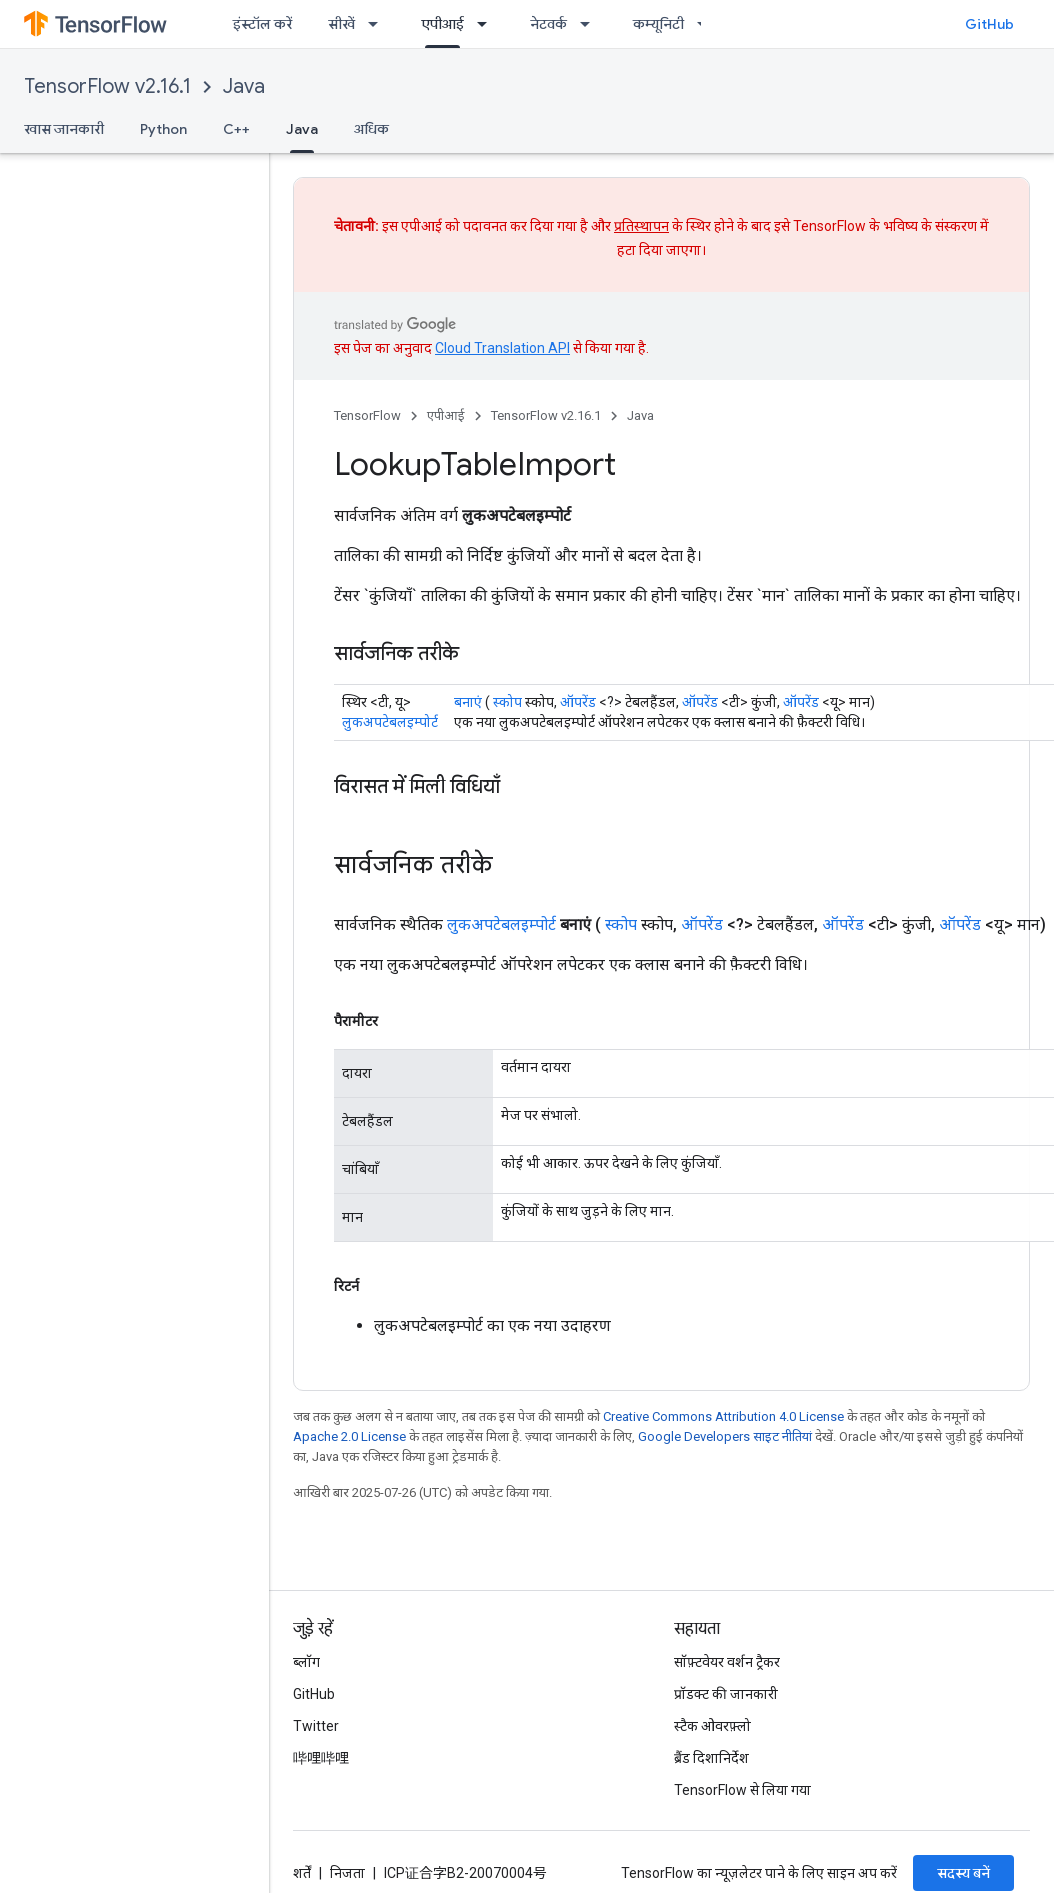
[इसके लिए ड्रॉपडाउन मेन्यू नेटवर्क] (591, 24)
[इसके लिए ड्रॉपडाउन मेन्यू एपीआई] (488, 24)
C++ (236, 129)
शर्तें (302, 1873)
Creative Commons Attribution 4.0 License (723, 1416)
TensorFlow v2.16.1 (107, 86)
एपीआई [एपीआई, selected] (442, 24)
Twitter (316, 1726)
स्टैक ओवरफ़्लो (712, 1726)
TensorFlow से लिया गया (742, 1790)
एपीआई (446, 415)
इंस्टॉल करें (262, 24)
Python (163, 129)
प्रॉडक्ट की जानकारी (726, 1694)
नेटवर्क (548, 24)
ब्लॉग (306, 1662)
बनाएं (468, 702)
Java (244, 86)
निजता (347, 1873)
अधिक (371, 129)
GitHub (989, 24)
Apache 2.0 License (349, 1436)
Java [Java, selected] (302, 129)
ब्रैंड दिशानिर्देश (711, 1758)
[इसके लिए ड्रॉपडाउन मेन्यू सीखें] (379, 24)
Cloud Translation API (502, 348)
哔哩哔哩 (321, 1758)
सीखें (341, 24)
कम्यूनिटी (658, 24)
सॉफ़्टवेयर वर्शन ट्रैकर (727, 1662)
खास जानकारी (64, 129)
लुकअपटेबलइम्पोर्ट (390, 722)
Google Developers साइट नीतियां (725, 1436)
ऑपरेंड (578, 702)
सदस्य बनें (963, 1873)
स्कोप (507, 702)
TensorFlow (367, 415)
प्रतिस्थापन (641, 226)
